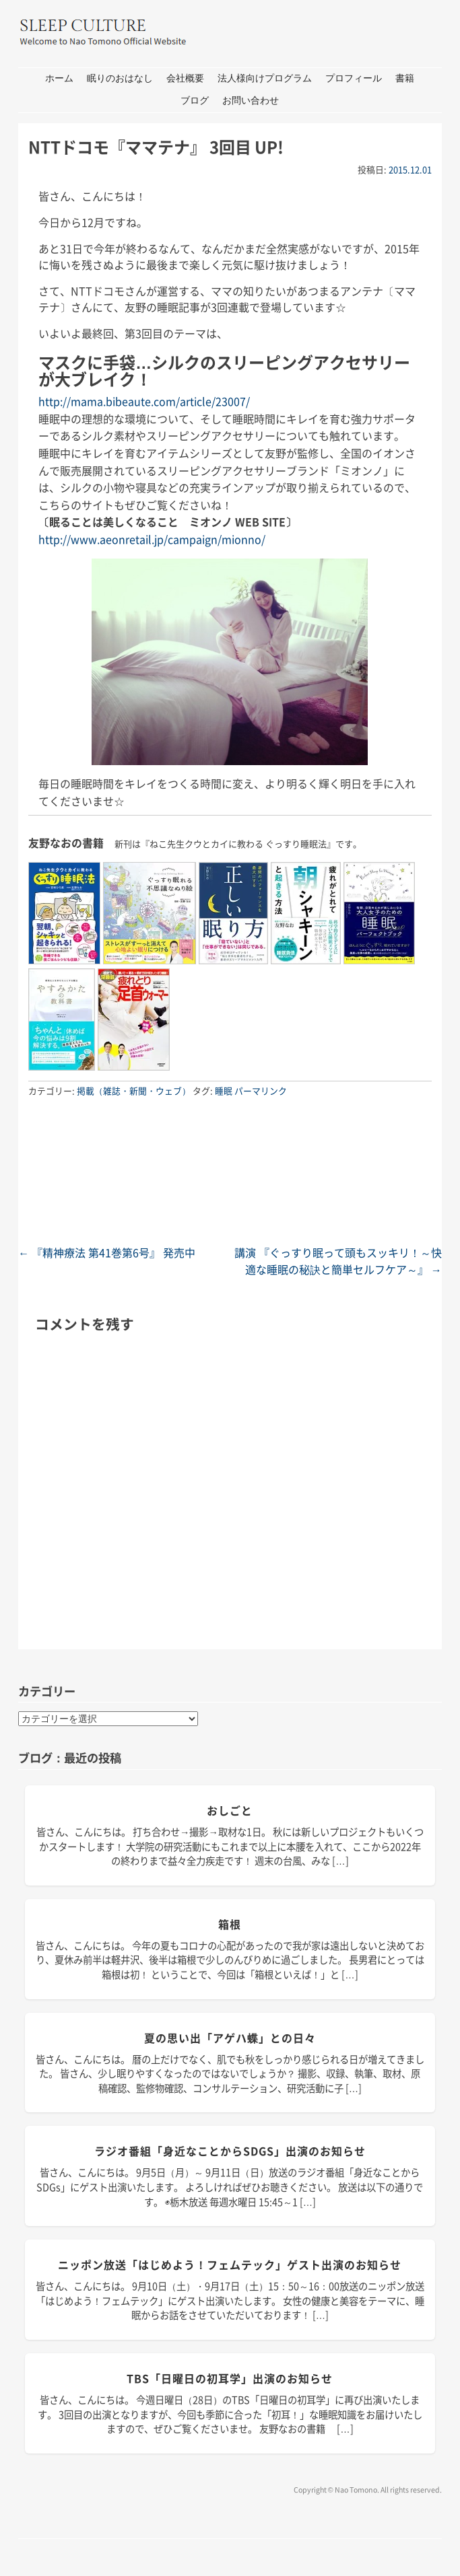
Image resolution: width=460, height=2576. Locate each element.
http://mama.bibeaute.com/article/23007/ (144, 401)
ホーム (59, 78)
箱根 (229, 1924)
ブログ (194, 100)
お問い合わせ (250, 100)
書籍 (404, 78)
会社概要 (185, 78)
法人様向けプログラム (265, 78)
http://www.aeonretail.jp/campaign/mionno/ (151, 539)
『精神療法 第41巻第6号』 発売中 (106, 1252)
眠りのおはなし (120, 78)
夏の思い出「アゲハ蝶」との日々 (230, 2038)
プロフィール (353, 78)
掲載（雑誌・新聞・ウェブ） (134, 1090)
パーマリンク (260, 1090)
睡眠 (223, 1090)
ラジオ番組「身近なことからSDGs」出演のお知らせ (230, 2151)
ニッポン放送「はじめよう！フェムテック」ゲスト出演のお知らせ (229, 2264)
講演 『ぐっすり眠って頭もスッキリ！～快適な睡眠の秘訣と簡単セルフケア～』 (338, 1261)
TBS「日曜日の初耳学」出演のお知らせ (230, 2378)
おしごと (230, 1810)
